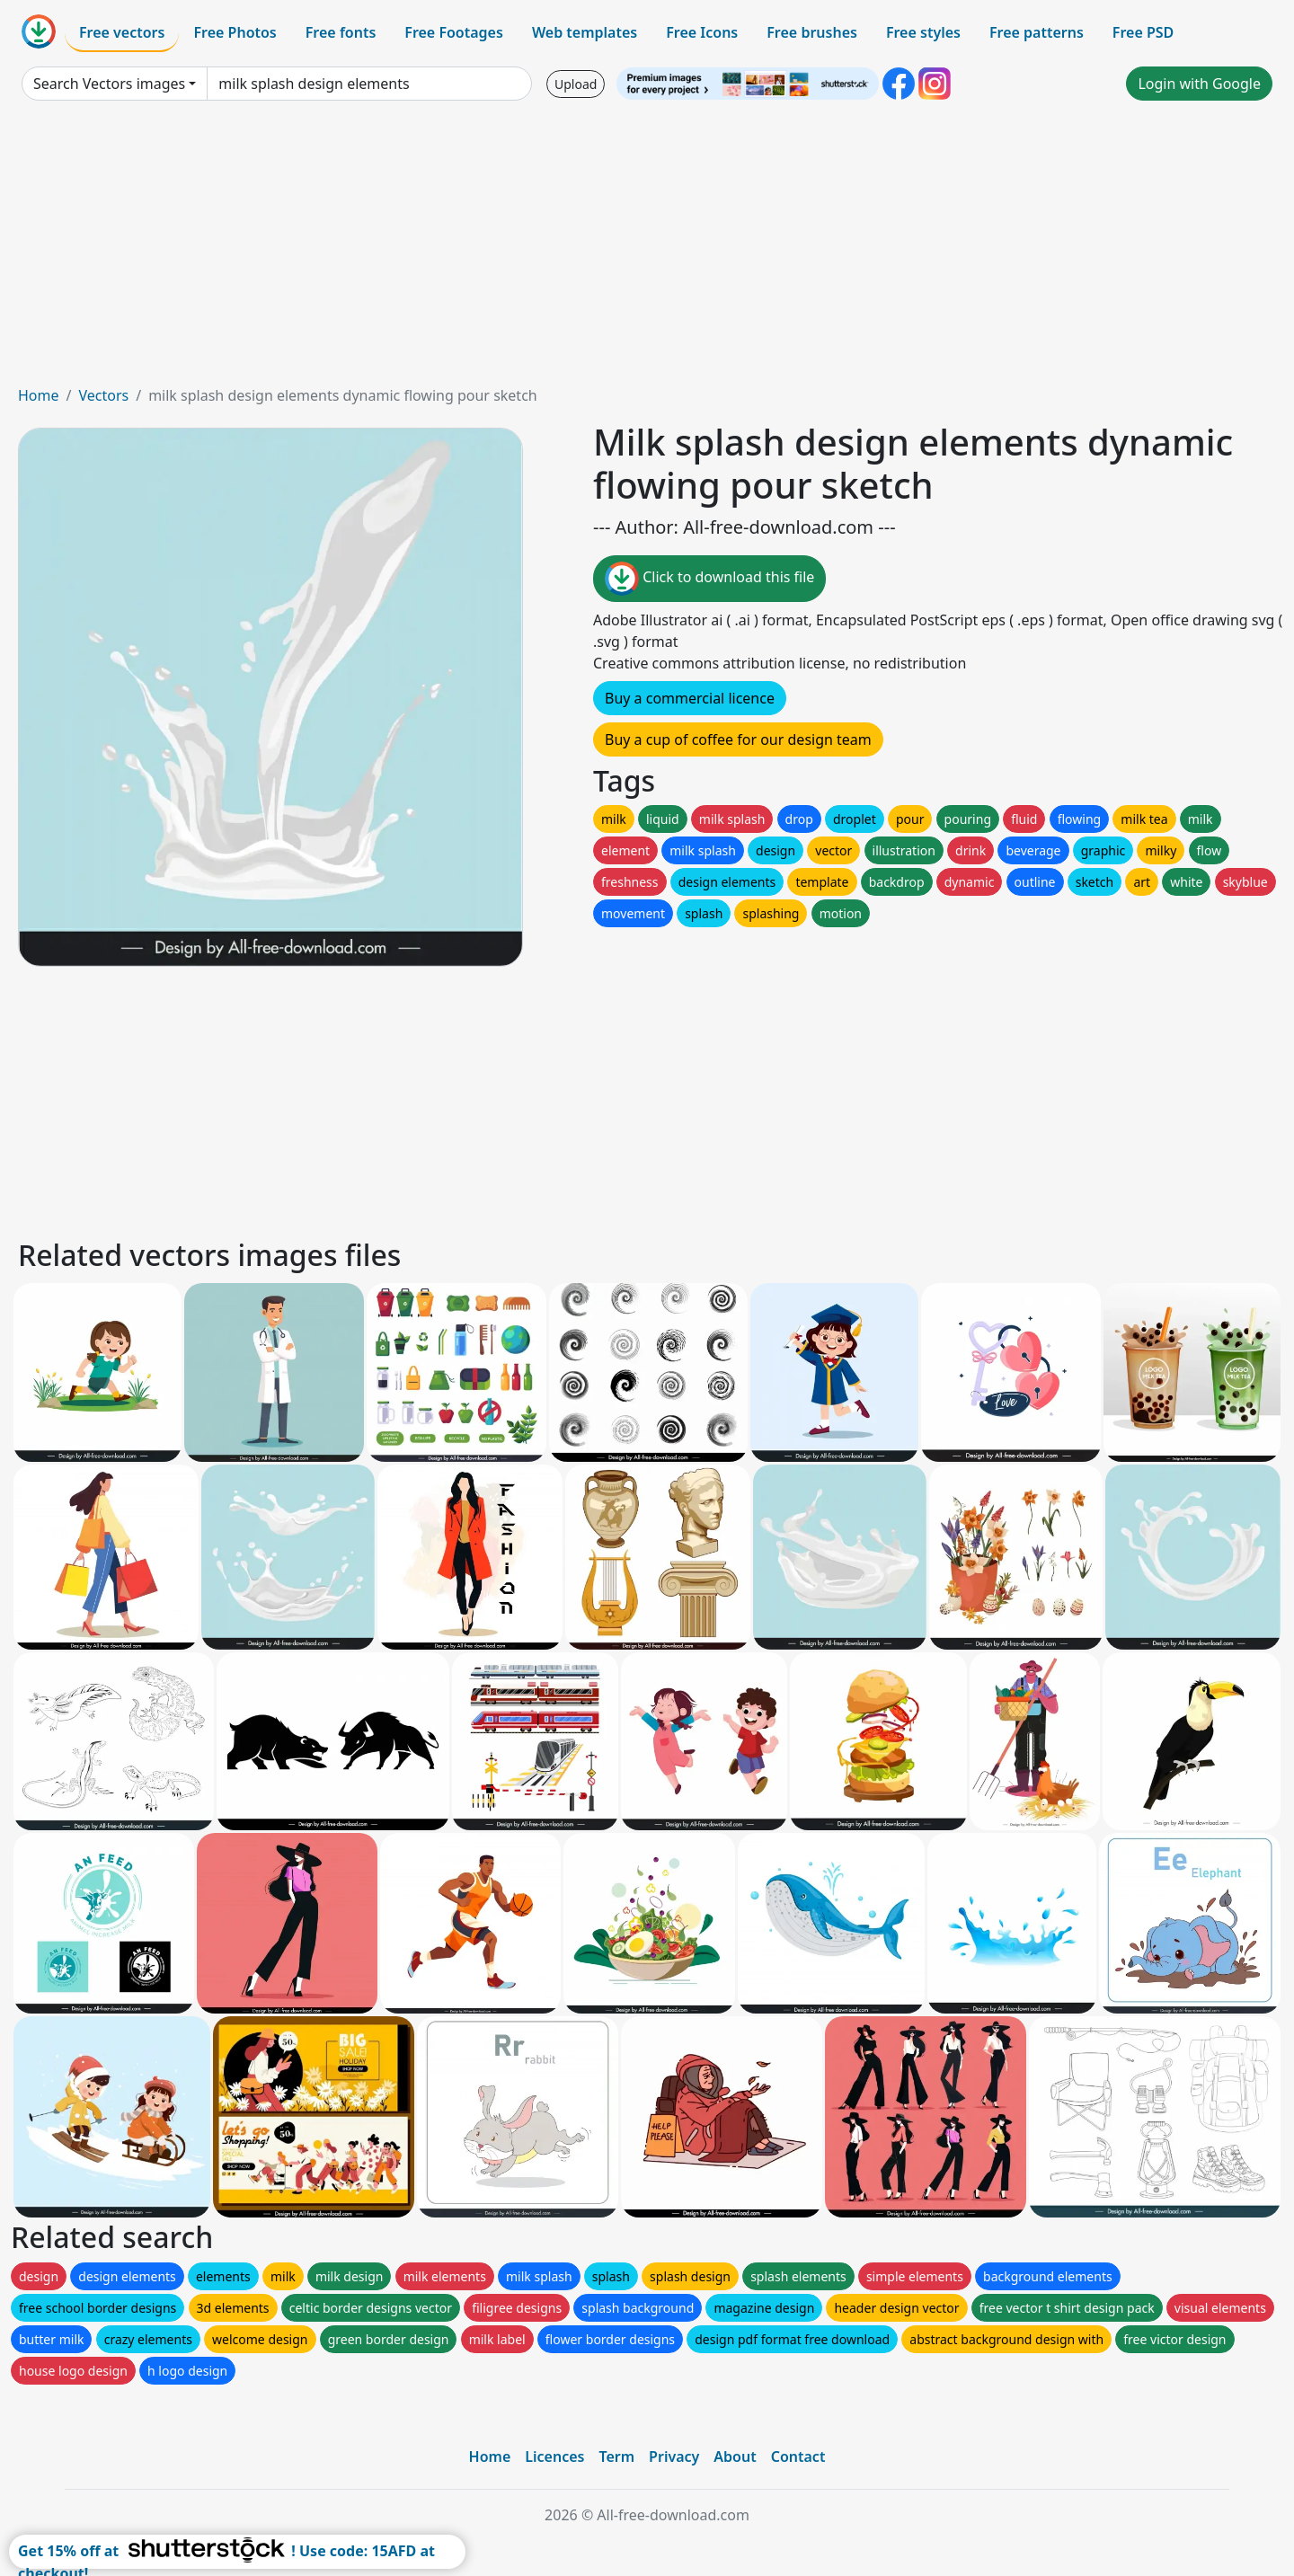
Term (616, 2456)
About (734, 2456)
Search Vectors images (109, 83)
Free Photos (234, 32)
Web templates (584, 32)
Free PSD (1143, 32)
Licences (554, 2456)
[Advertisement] (647, 250)
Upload (575, 84)
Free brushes (812, 32)
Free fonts (341, 32)
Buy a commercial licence (690, 698)
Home (38, 395)
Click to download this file (709, 579)
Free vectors (121, 32)
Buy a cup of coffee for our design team (738, 739)
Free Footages (453, 32)
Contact (798, 2456)
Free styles (923, 32)
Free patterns (1036, 32)
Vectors (103, 395)
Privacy (674, 2456)
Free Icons (702, 32)
